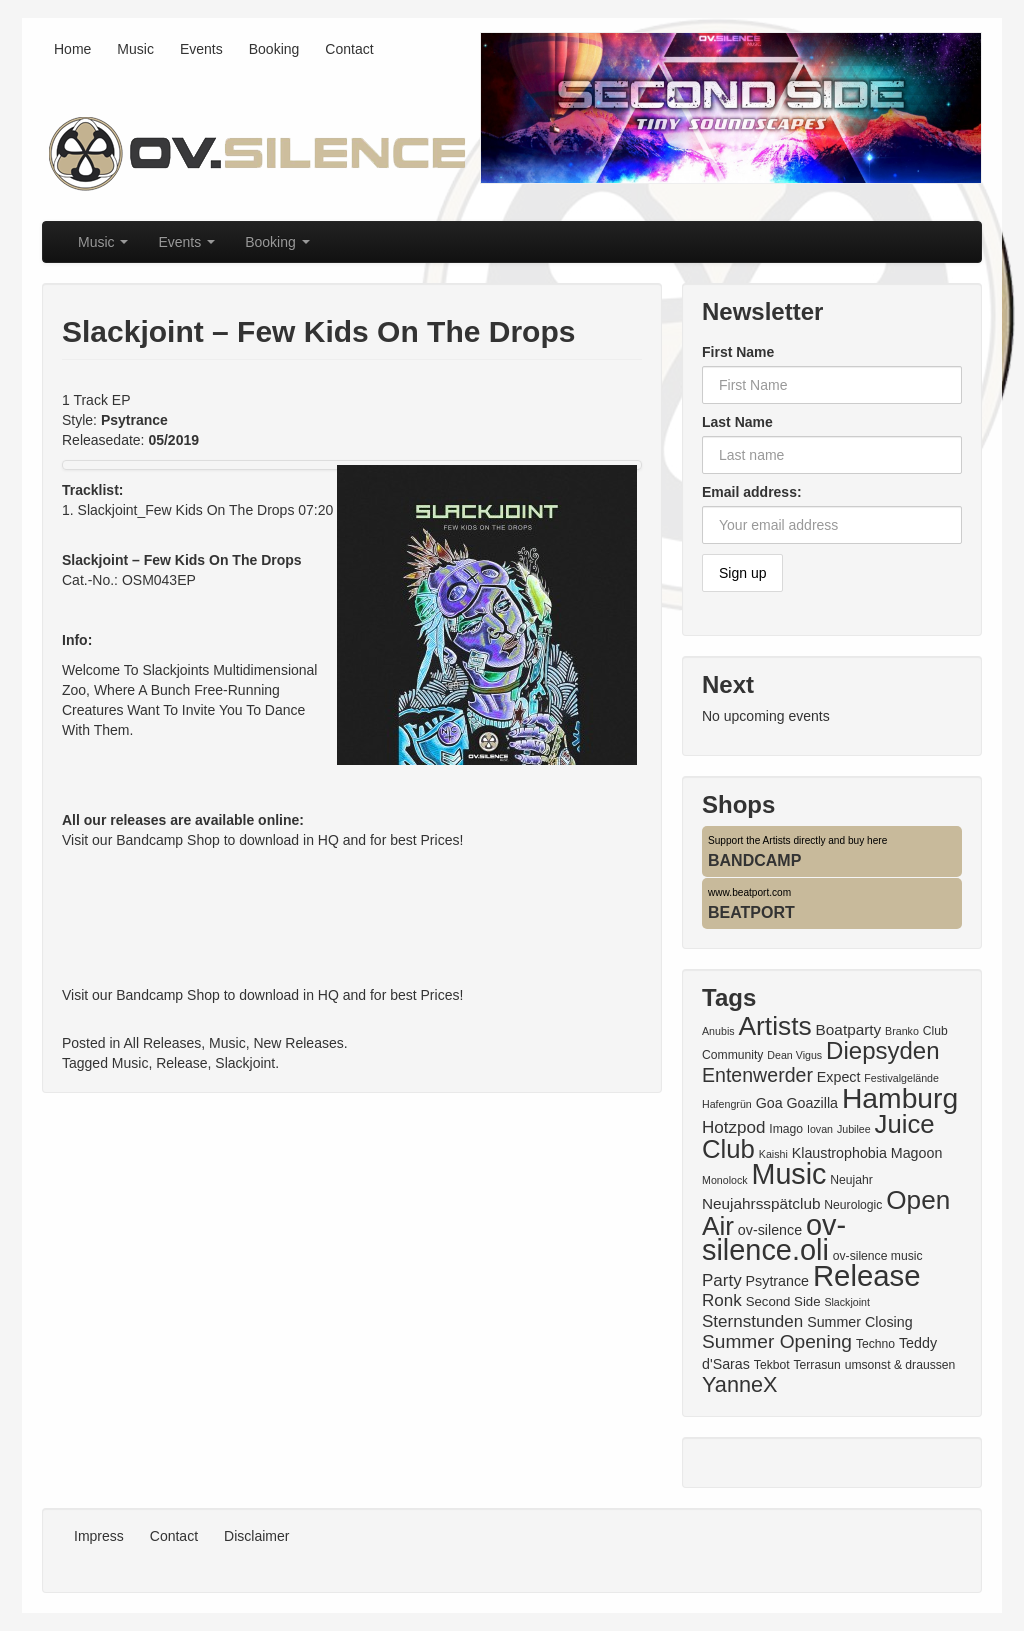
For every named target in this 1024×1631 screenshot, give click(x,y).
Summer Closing (859, 1322)
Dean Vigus (794, 1055)
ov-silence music (878, 1256)
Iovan (820, 1129)
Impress (99, 1536)
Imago (786, 1129)
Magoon (917, 1153)
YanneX (740, 1384)
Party (722, 1280)
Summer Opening (777, 1341)
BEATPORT (751, 912)
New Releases (298, 1043)
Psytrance (777, 1281)
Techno (875, 1344)
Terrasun (817, 1365)
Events (201, 49)
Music (135, 49)
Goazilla (813, 1103)
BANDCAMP (754, 860)
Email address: (752, 492)
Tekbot (772, 1365)
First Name (738, 352)
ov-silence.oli (774, 1237)
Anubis (718, 1031)
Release (181, 1063)
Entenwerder (757, 1075)
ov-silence (770, 1230)
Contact (349, 49)
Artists (774, 1026)
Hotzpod (733, 1127)
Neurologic (853, 1205)
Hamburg (900, 1098)
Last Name (737, 422)
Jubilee (854, 1129)
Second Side (783, 1301)
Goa (769, 1103)
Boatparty (849, 1029)
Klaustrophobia (839, 1153)
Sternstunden (752, 1321)
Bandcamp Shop (168, 840)
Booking (274, 49)
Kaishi (773, 1154)
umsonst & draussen (900, 1365)
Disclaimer (256, 1536)
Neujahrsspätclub (761, 1203)
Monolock (725, 1180)
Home (72, 49)
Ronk (722, 1300)
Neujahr (851, 1180)
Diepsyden (882, 1050)
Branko (902, 1031)
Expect (839, 1077)
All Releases (163, 1043)
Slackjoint (245, 1063)
